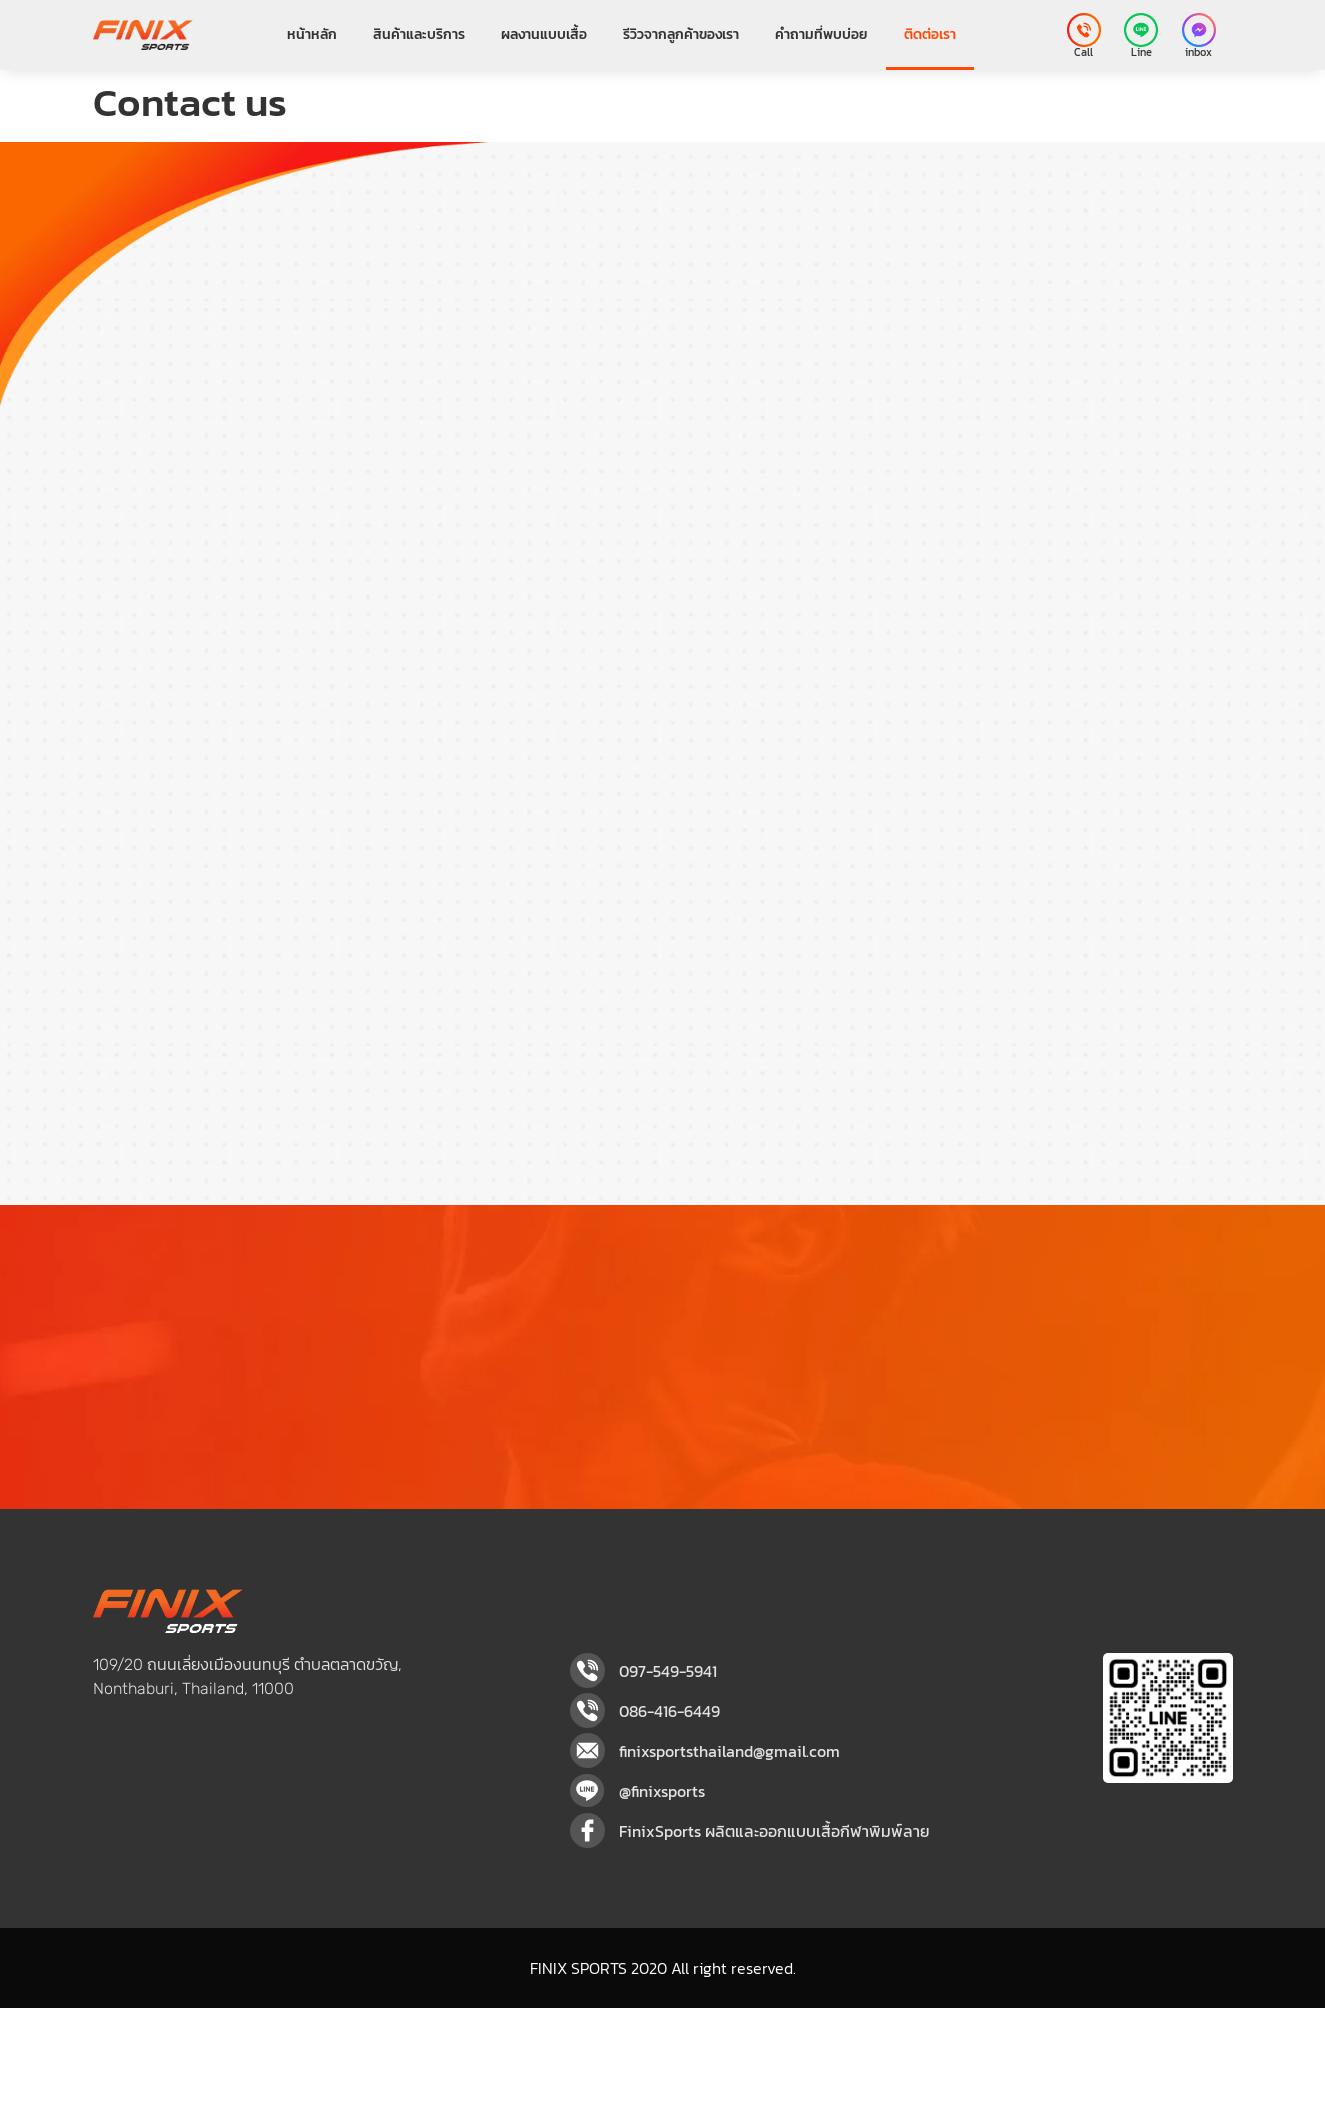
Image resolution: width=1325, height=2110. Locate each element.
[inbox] (1199, 30)
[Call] (1084, 30)
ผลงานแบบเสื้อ (544, 34)
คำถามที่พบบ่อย (821, 34)
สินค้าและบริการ (419, 34)
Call (1083, 52)
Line (1141, 52)
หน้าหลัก (312, 34)
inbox (1198, 52)
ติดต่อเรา (930, 34)
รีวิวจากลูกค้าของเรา (681, 34)
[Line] (1141, 30)
